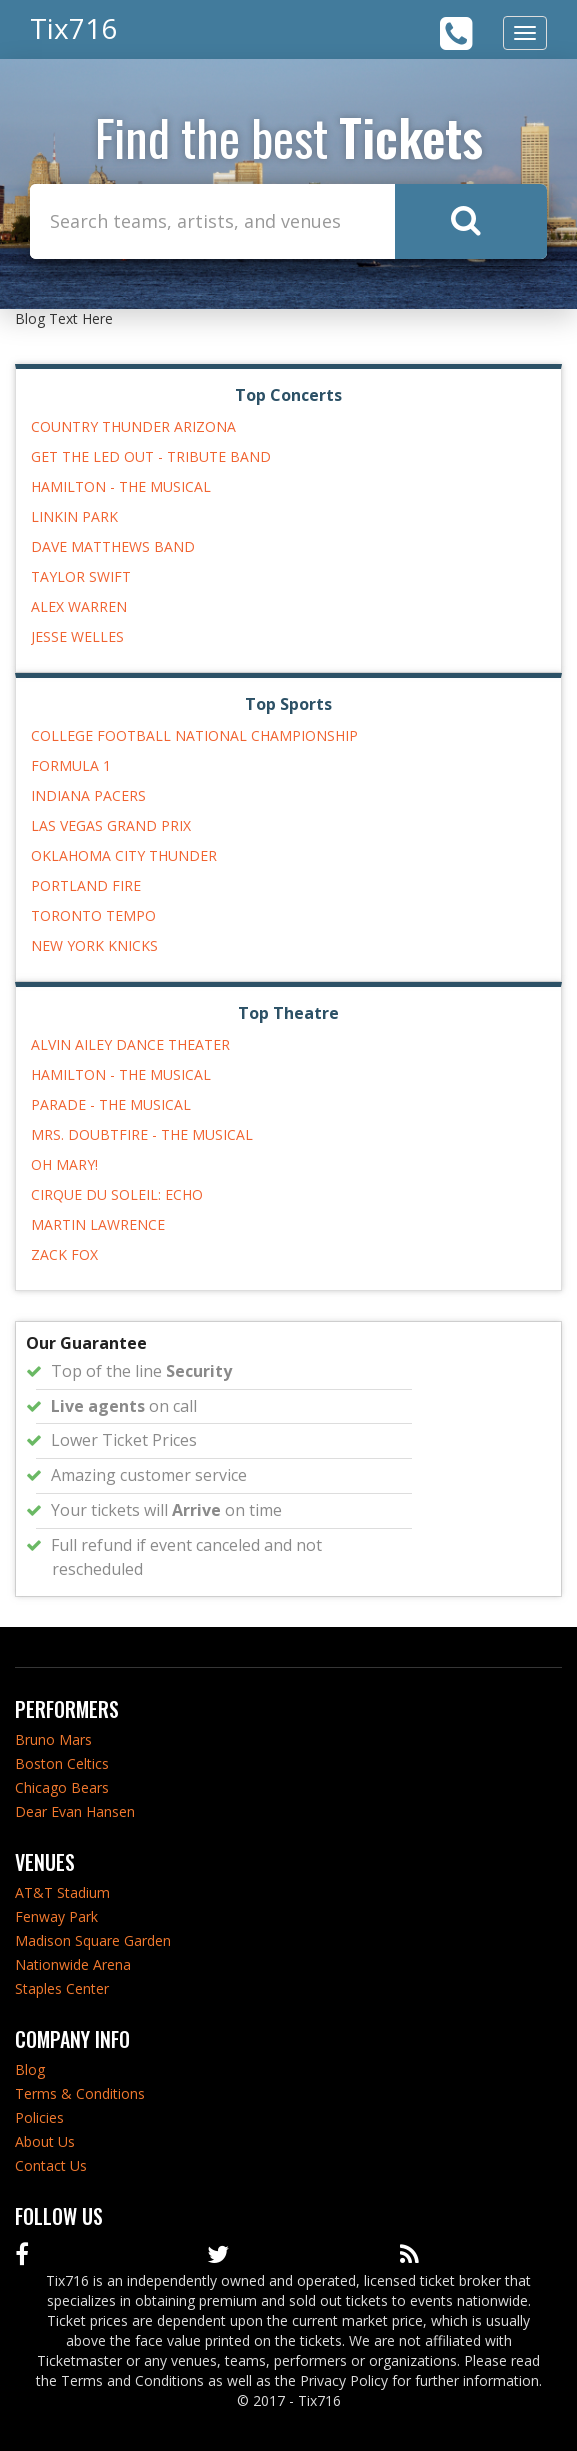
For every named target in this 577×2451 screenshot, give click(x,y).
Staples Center (62, 1988)
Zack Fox (64, 1254)
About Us (45, 2141)
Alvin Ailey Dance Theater (130, 1044)
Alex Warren (79, 606)
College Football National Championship (194, 735)
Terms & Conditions (80, 2093)
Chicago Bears (62, 1787)
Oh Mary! (64, 1164)
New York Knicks (94, 945)
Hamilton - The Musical (121, 486)
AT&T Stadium (62, 1892)
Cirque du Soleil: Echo (117, 1194)
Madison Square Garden (93, 1940)
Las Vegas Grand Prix (111, 825)
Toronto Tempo (93, 915)
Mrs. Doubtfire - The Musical (142, 1134)
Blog (30, 2069)
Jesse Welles (77, 636)
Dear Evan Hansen (75, 1811)
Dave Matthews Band (113, 546)
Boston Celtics (62, 1763)
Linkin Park (74, 516)
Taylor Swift (81, 576)
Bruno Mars (53, 1739)
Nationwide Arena (73, 1964)
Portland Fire (86, 885)
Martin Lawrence (98, 1224)
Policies (39, 2117)
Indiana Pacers (88, 795)
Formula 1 (71, 765)
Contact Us (51, 2165)
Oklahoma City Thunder (124, 855)
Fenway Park (56, 1916)
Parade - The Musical (111, 1104)
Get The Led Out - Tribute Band (151, 456)
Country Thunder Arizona (133, 426)
